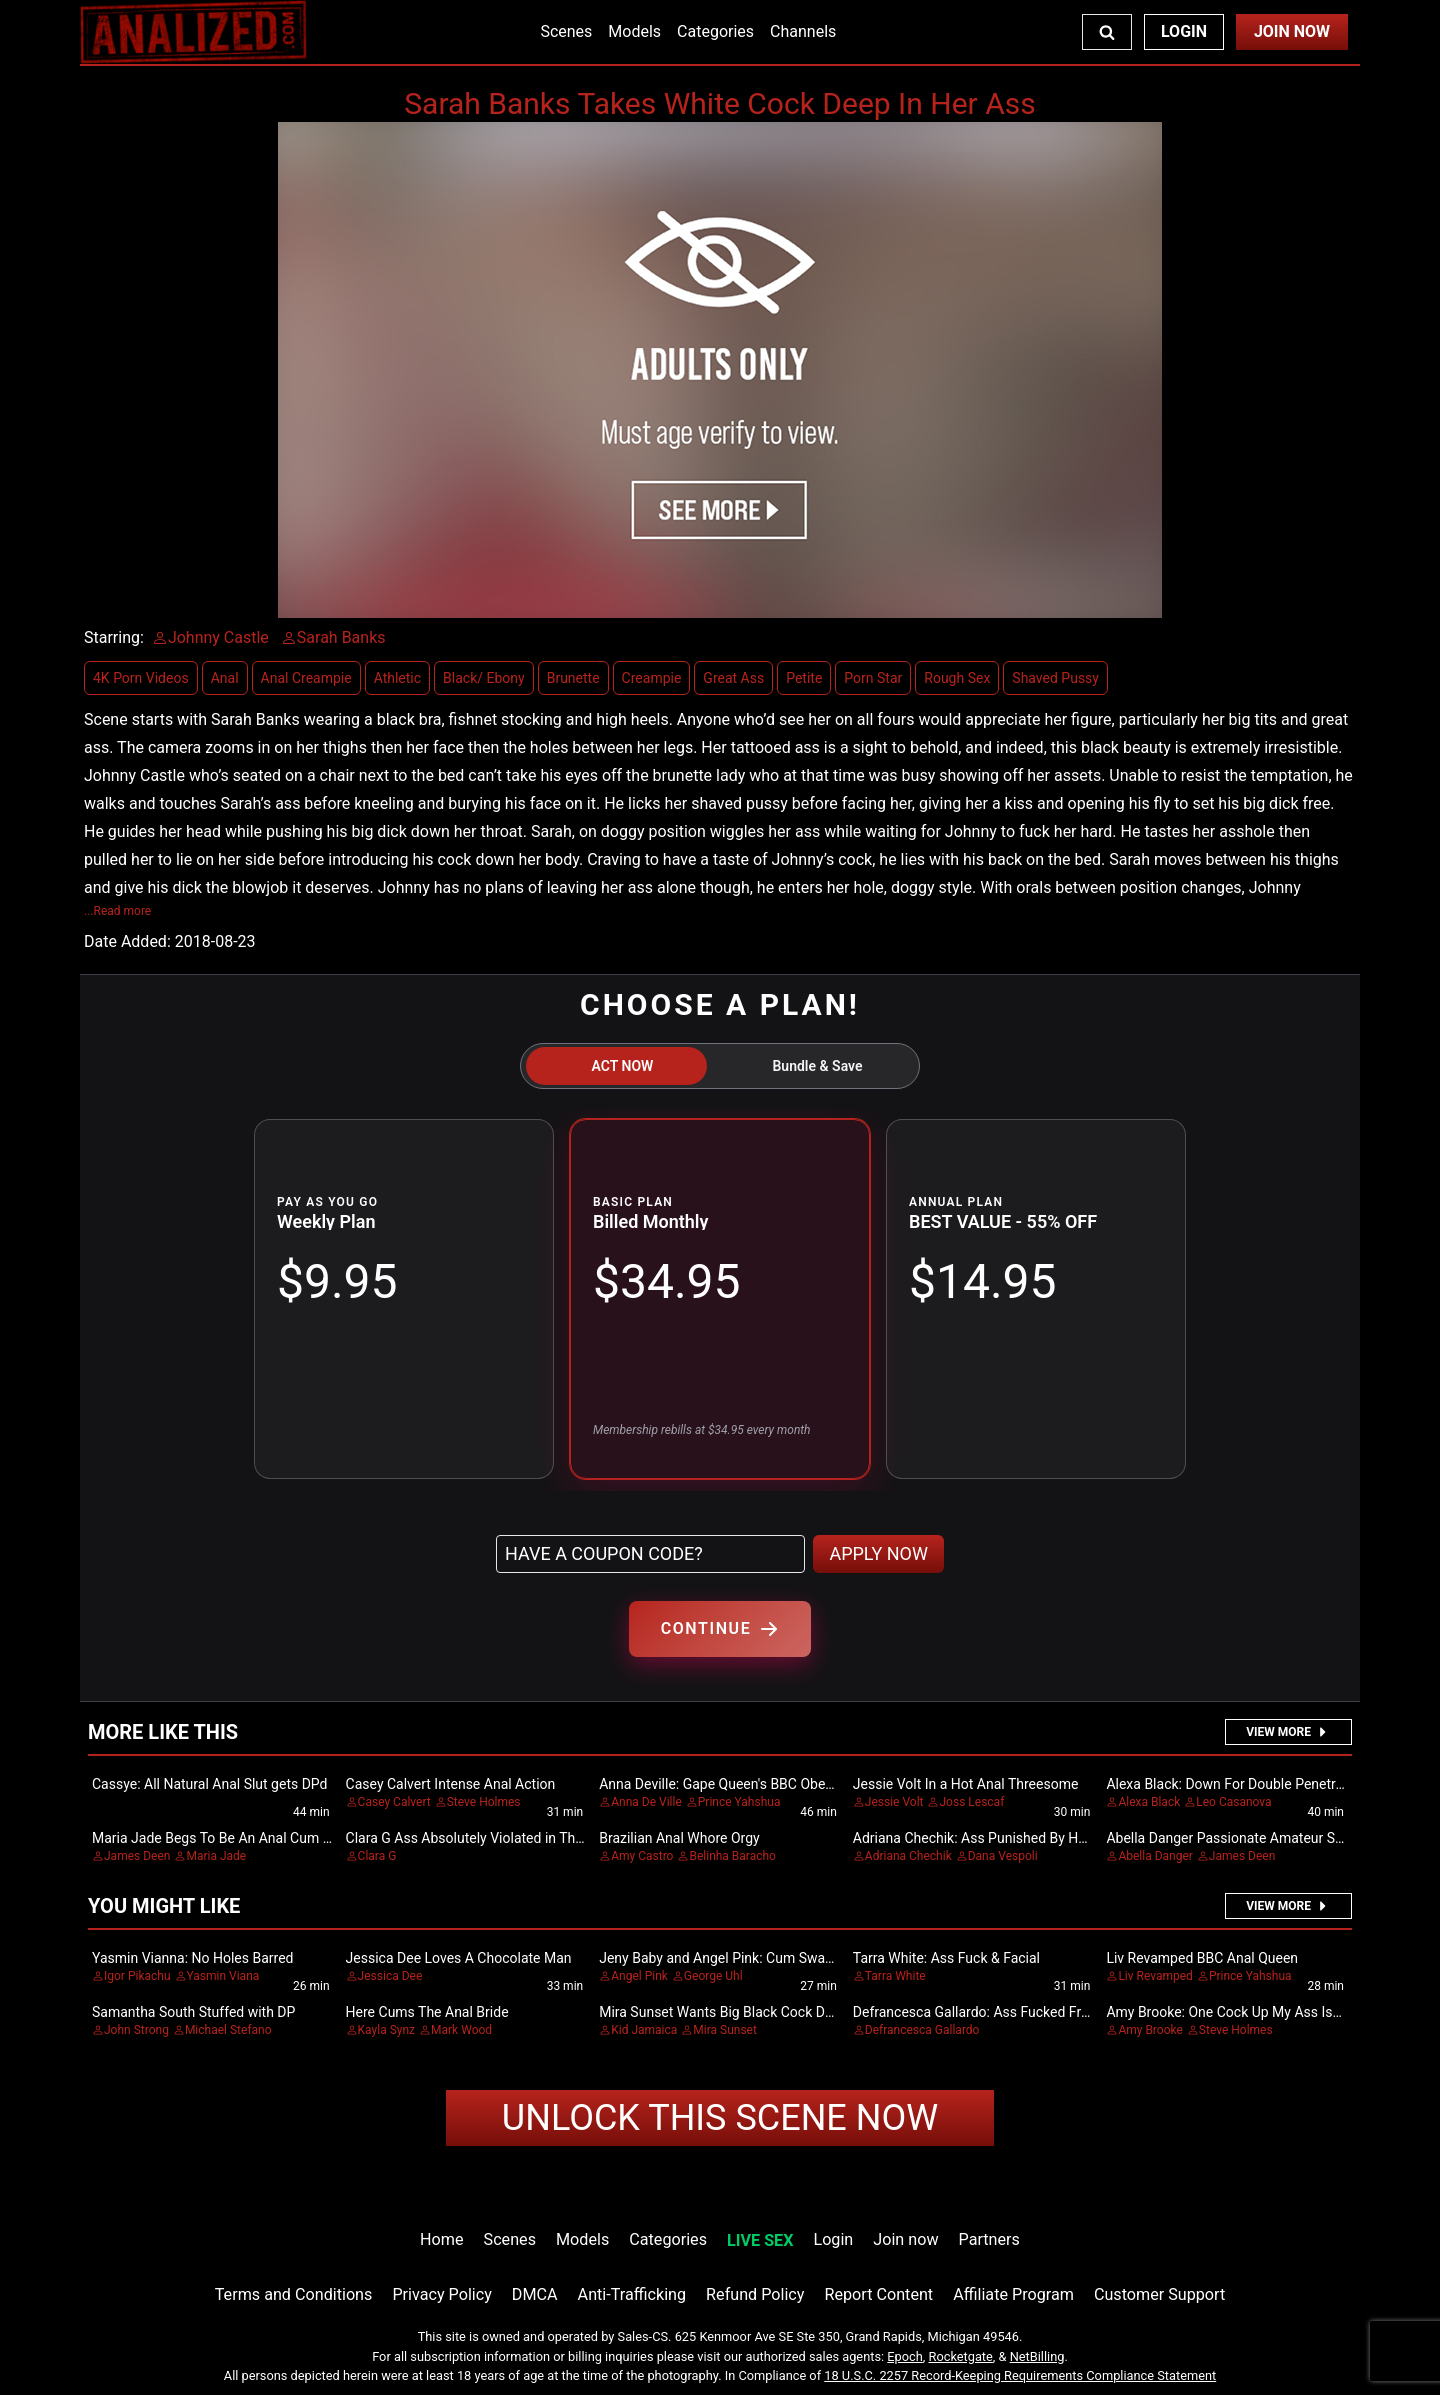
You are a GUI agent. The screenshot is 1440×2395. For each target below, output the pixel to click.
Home (441, 2239)
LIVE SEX (760, 2240)
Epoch (905, 2356)
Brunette (573, 678)
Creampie (652, 678)
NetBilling (1037, 2356)
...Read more (117, 911)
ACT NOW (623, 1066)
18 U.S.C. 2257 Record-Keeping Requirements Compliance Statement (1020, 2375)
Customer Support (1159, 2294)
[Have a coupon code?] (650, 1554)
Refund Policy (755, 2294)
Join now (905, 2239)
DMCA (535, 2294)
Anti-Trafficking (632, 2294)
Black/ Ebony (484, 678)
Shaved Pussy (1055, 678)
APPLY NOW (878, 1553)
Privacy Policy (441, 2294)
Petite (804, 678)
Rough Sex (957, 678)
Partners (989, 2239)
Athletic (397, 678)
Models (634, 31)
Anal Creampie (306, 678)
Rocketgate (961, 2356)
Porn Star (873, 678)
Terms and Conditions (294, 2294)
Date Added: (127, 941)
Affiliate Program (1013, 2294)
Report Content (878, 2294)
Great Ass (733, 678)
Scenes (566, 31)
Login (1184, 31)
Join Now (1292, 31)
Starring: (114, 637)
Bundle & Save (817, 1066)
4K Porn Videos (141, 678)
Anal (225, 678)
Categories (715, 31)
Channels (803, 31)
